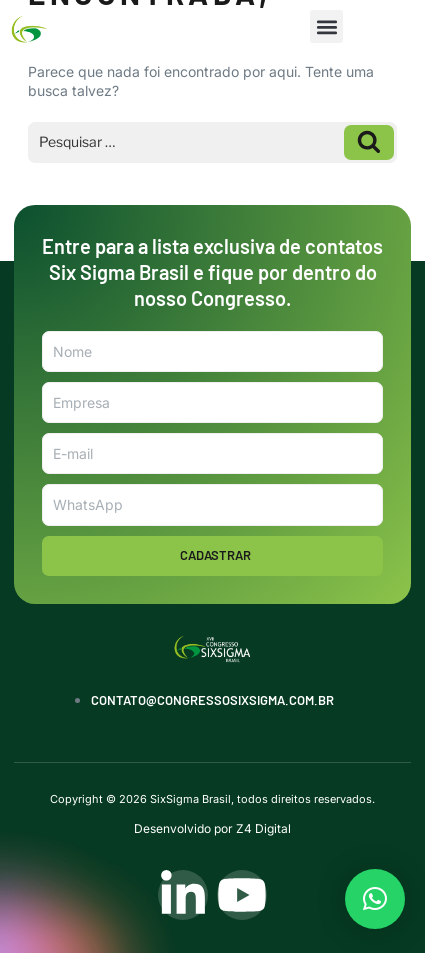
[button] (326, 26)
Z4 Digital (263, 828)
